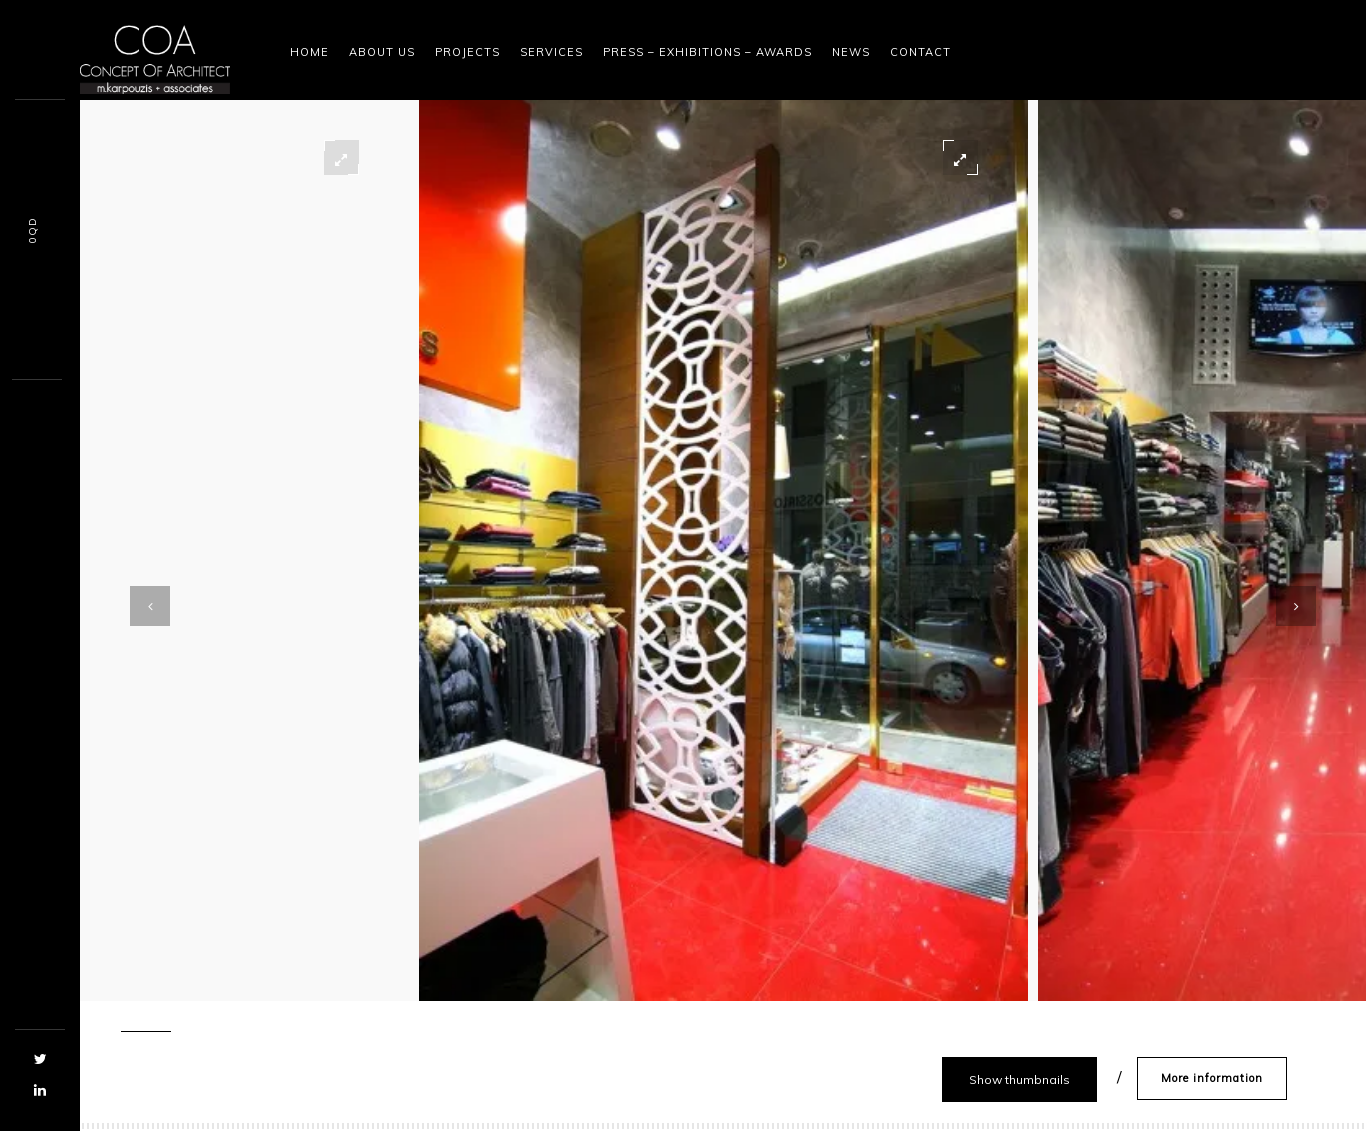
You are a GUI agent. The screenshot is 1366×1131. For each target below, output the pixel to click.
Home (309, 52)
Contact (920, 52)
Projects (467, 52)
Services (551, 52)
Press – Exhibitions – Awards (707, 52)
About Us (382, 52)
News (851, 52)
